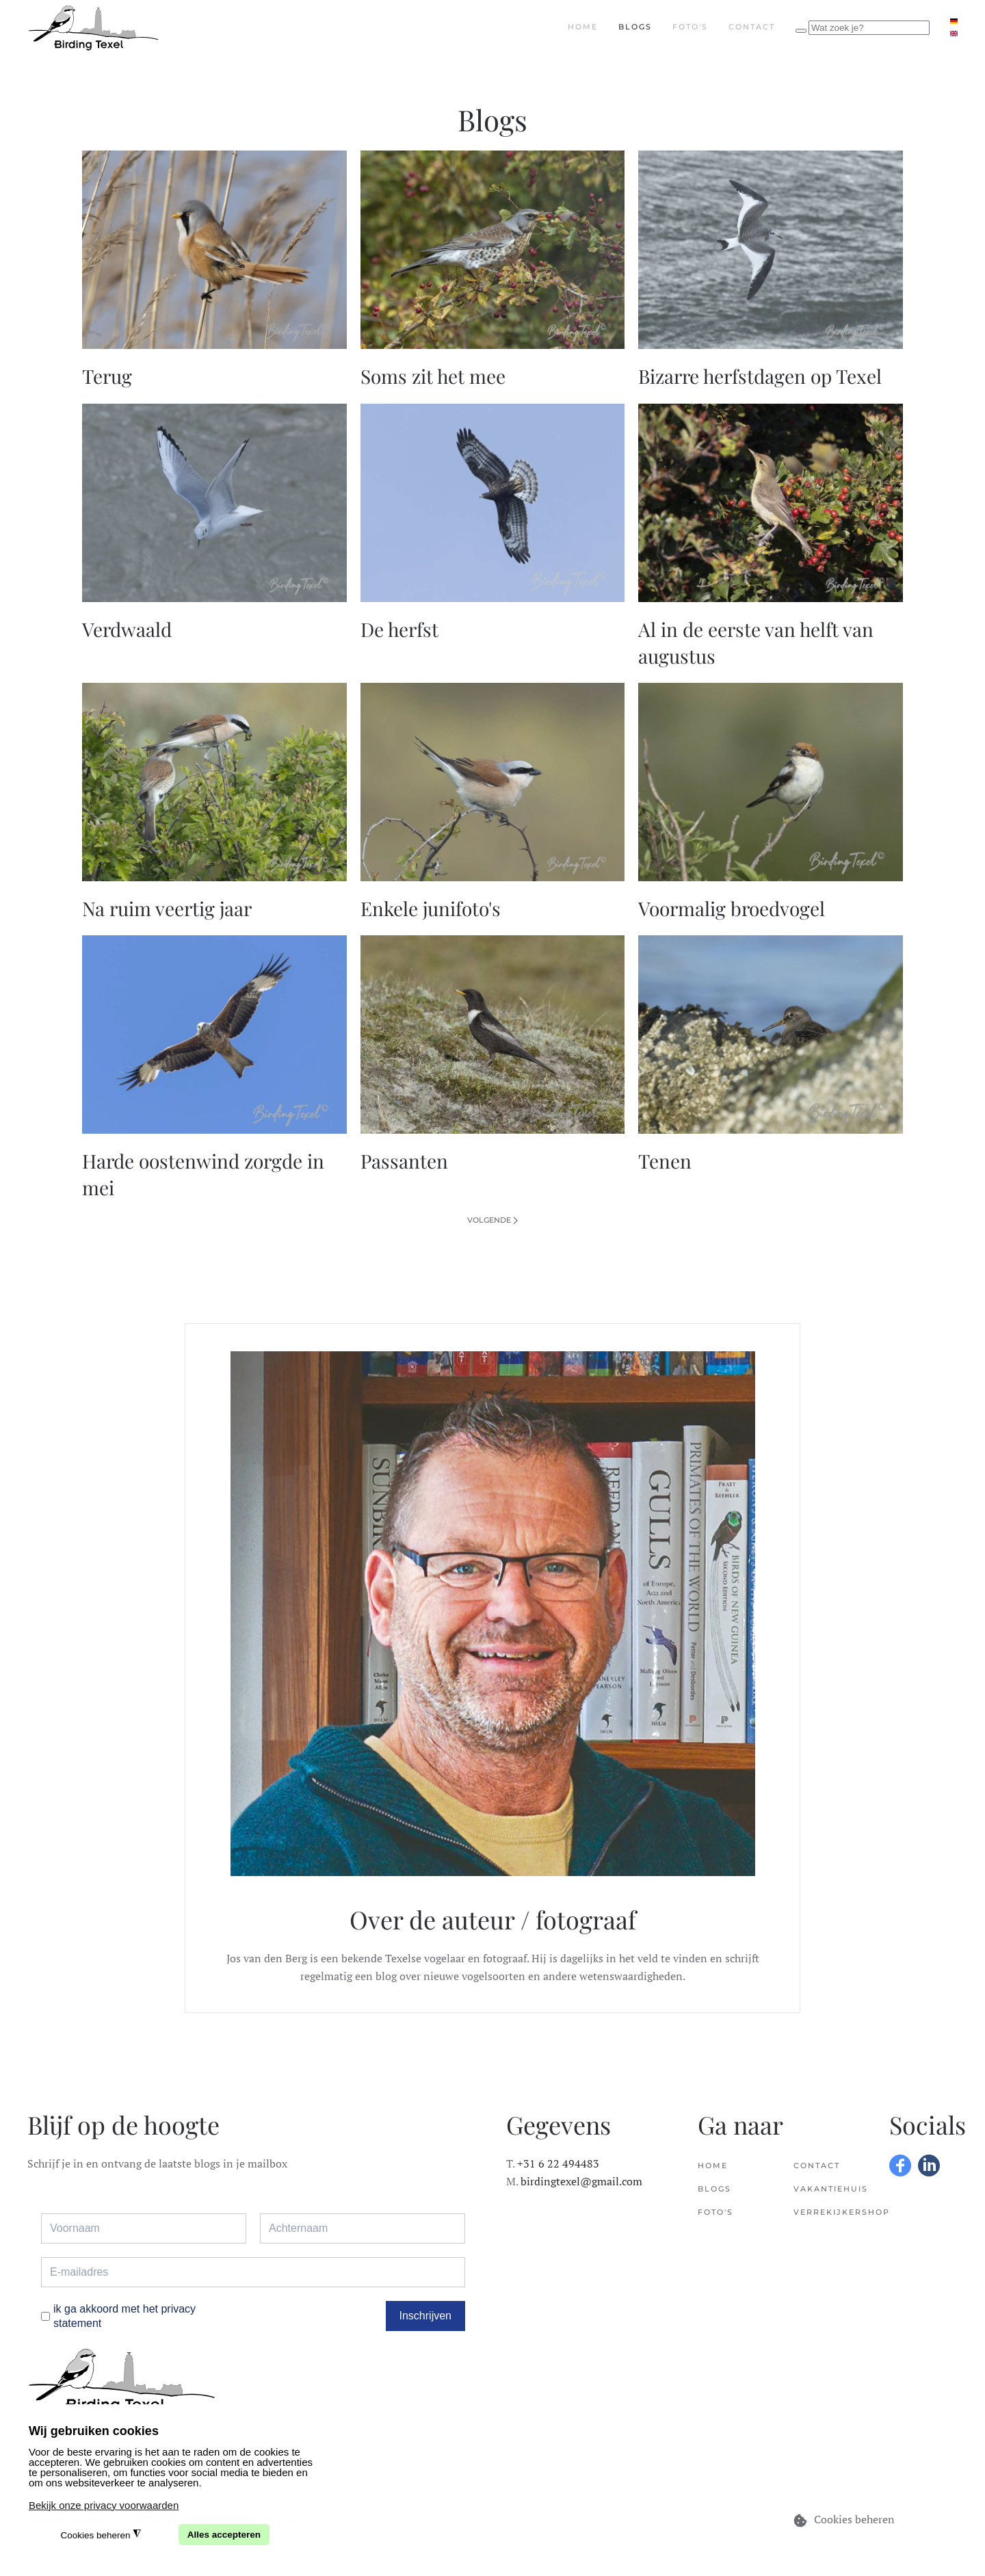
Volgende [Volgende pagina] (492, 1220)
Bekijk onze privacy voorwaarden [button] (104, 2505)
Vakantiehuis (827, 2189)
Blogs (635, 26)
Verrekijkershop (827, 2212)
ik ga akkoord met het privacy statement (124, 2316)
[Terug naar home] (93, 27)
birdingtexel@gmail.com (581, 2181)
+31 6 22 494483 (558, 2163)
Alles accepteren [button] (224, 2534)
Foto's (690, 26)
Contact (751, 26)
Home (583, 26)
